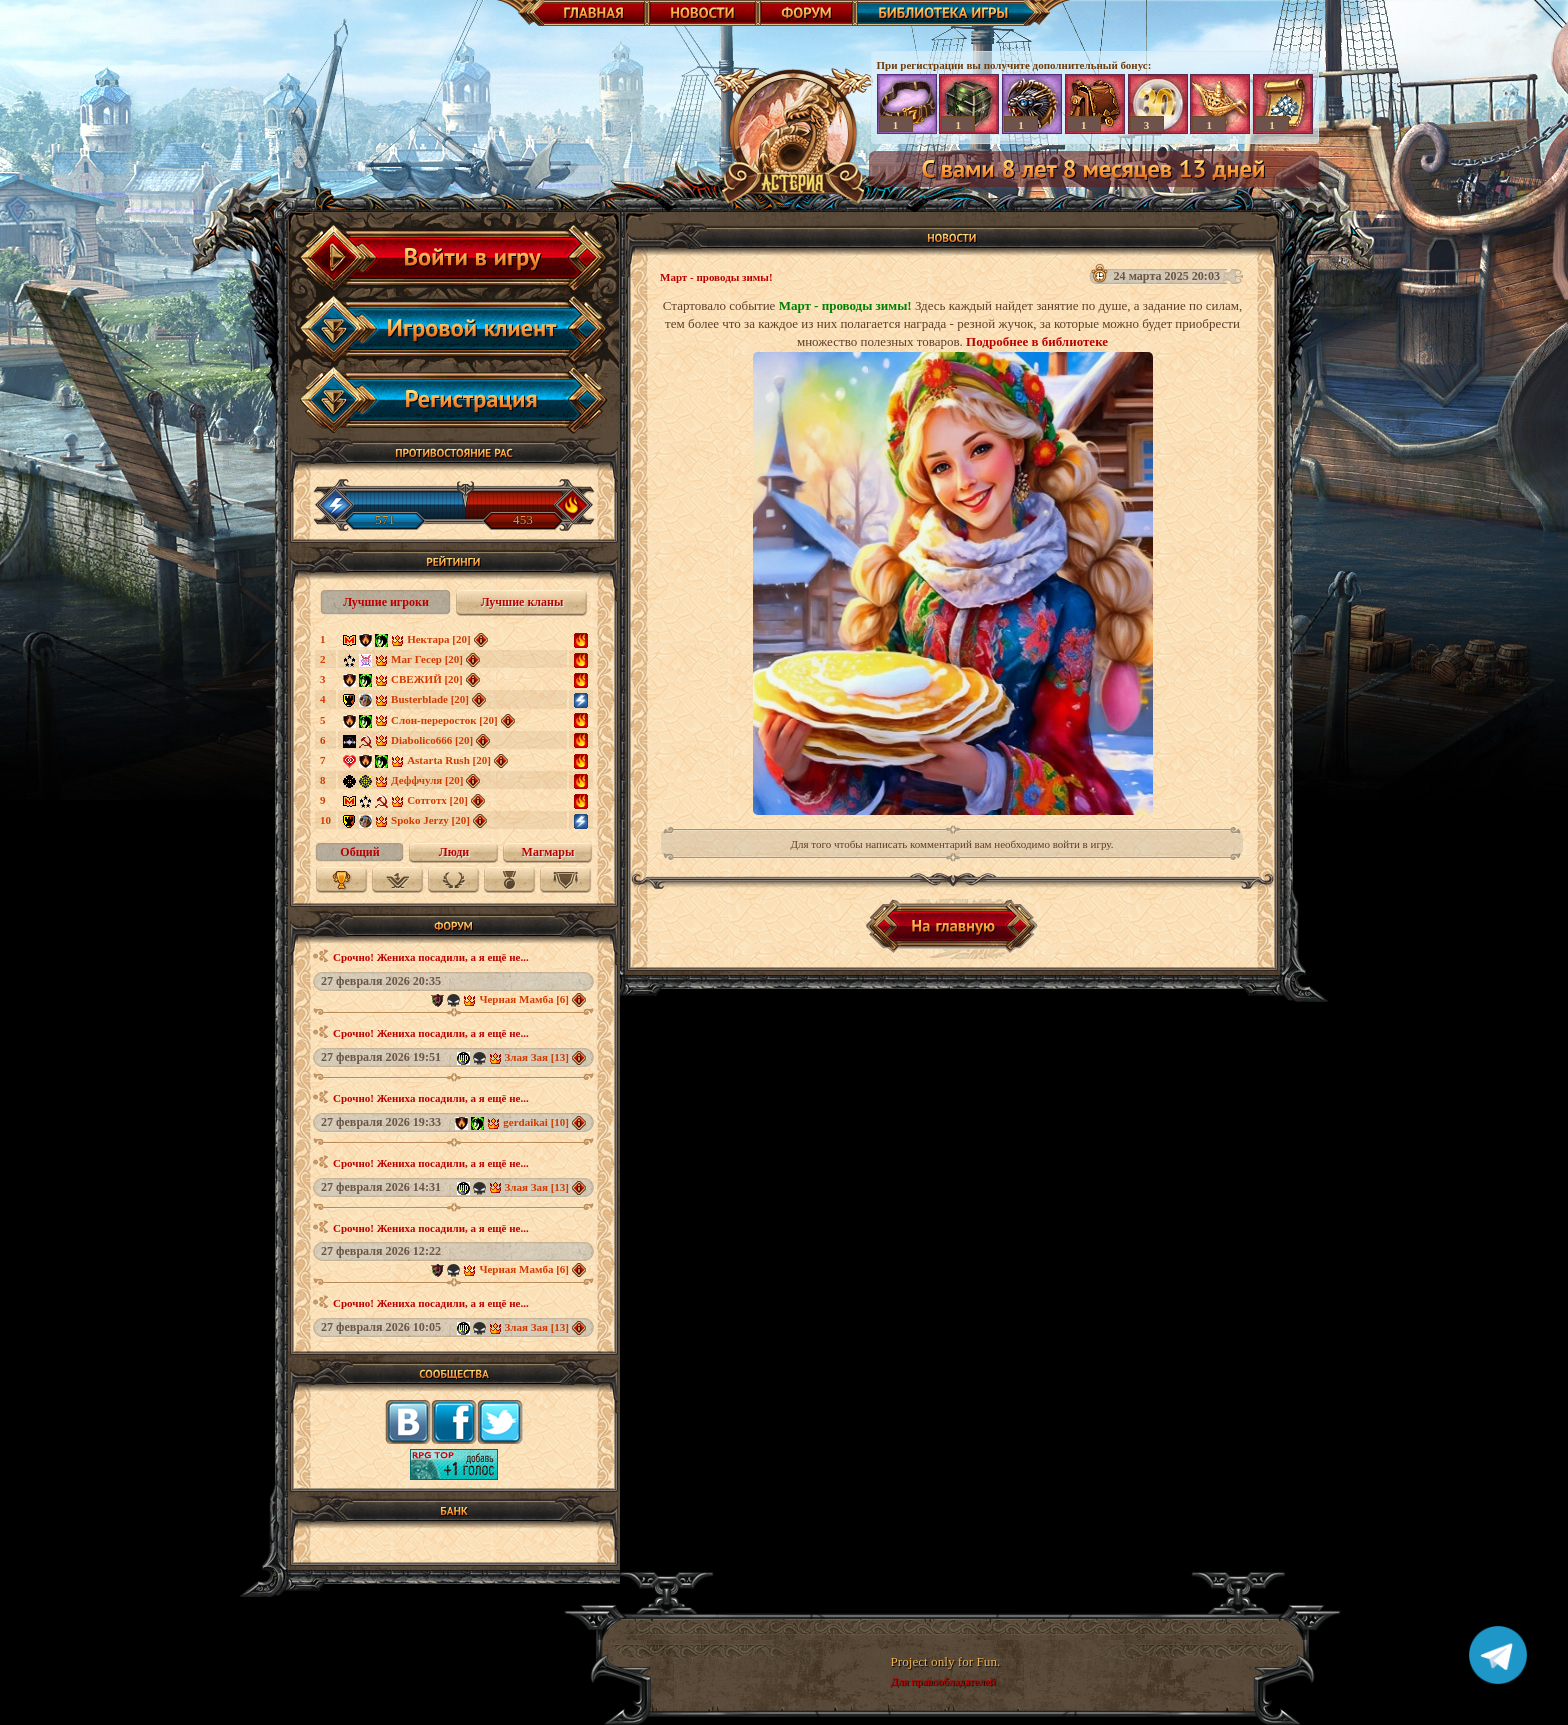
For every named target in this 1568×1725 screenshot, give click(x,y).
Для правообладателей (942, 1681)
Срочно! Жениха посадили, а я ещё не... (431, 957)
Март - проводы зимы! (716, 277)
